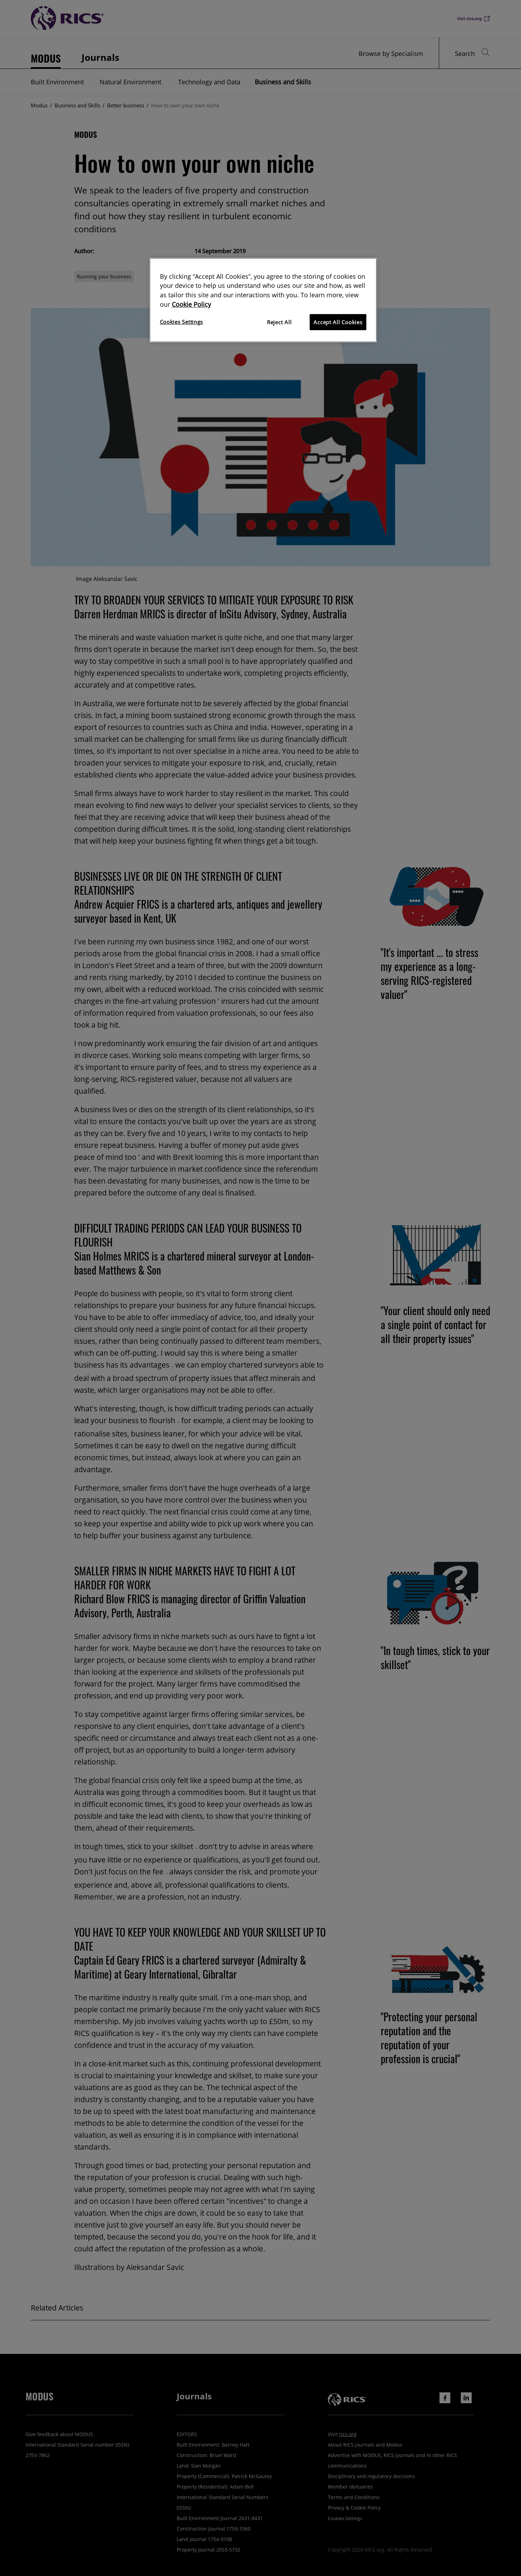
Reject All (279, 322)
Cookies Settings (181, 321)
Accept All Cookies (338, 322)
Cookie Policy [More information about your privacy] (191, 304)
